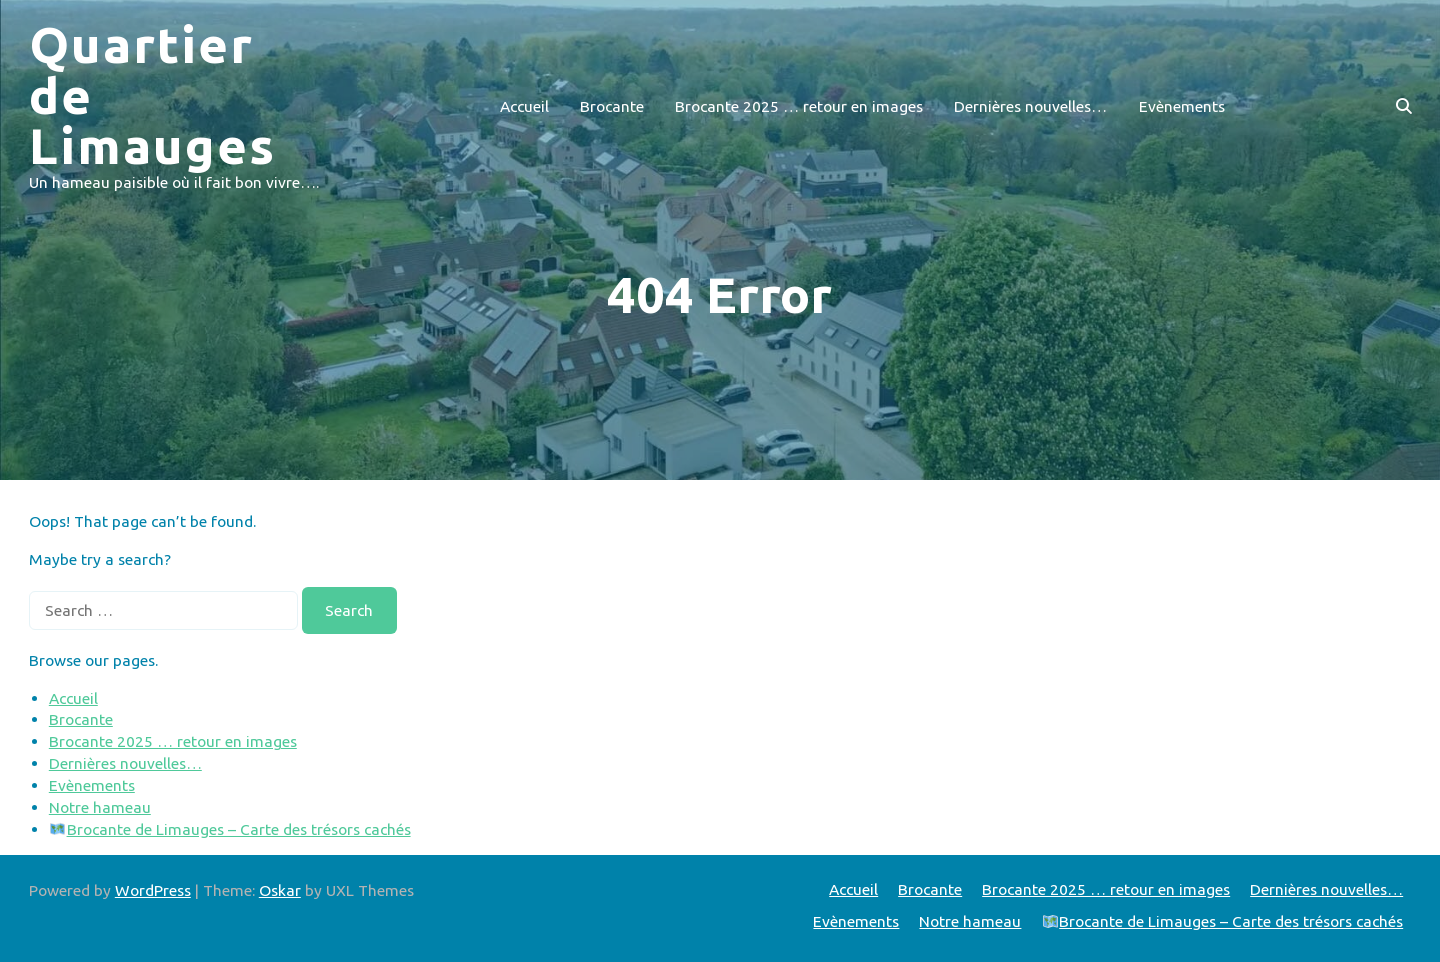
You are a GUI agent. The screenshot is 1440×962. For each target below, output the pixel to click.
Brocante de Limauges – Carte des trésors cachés (230, 829)
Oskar (280, 890)
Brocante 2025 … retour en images (799, 106)
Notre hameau (100, 807)
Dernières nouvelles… (1030, 106)
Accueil (524, 106)
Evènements (1182, 106)
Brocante (612, 106)
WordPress (153, 890)
